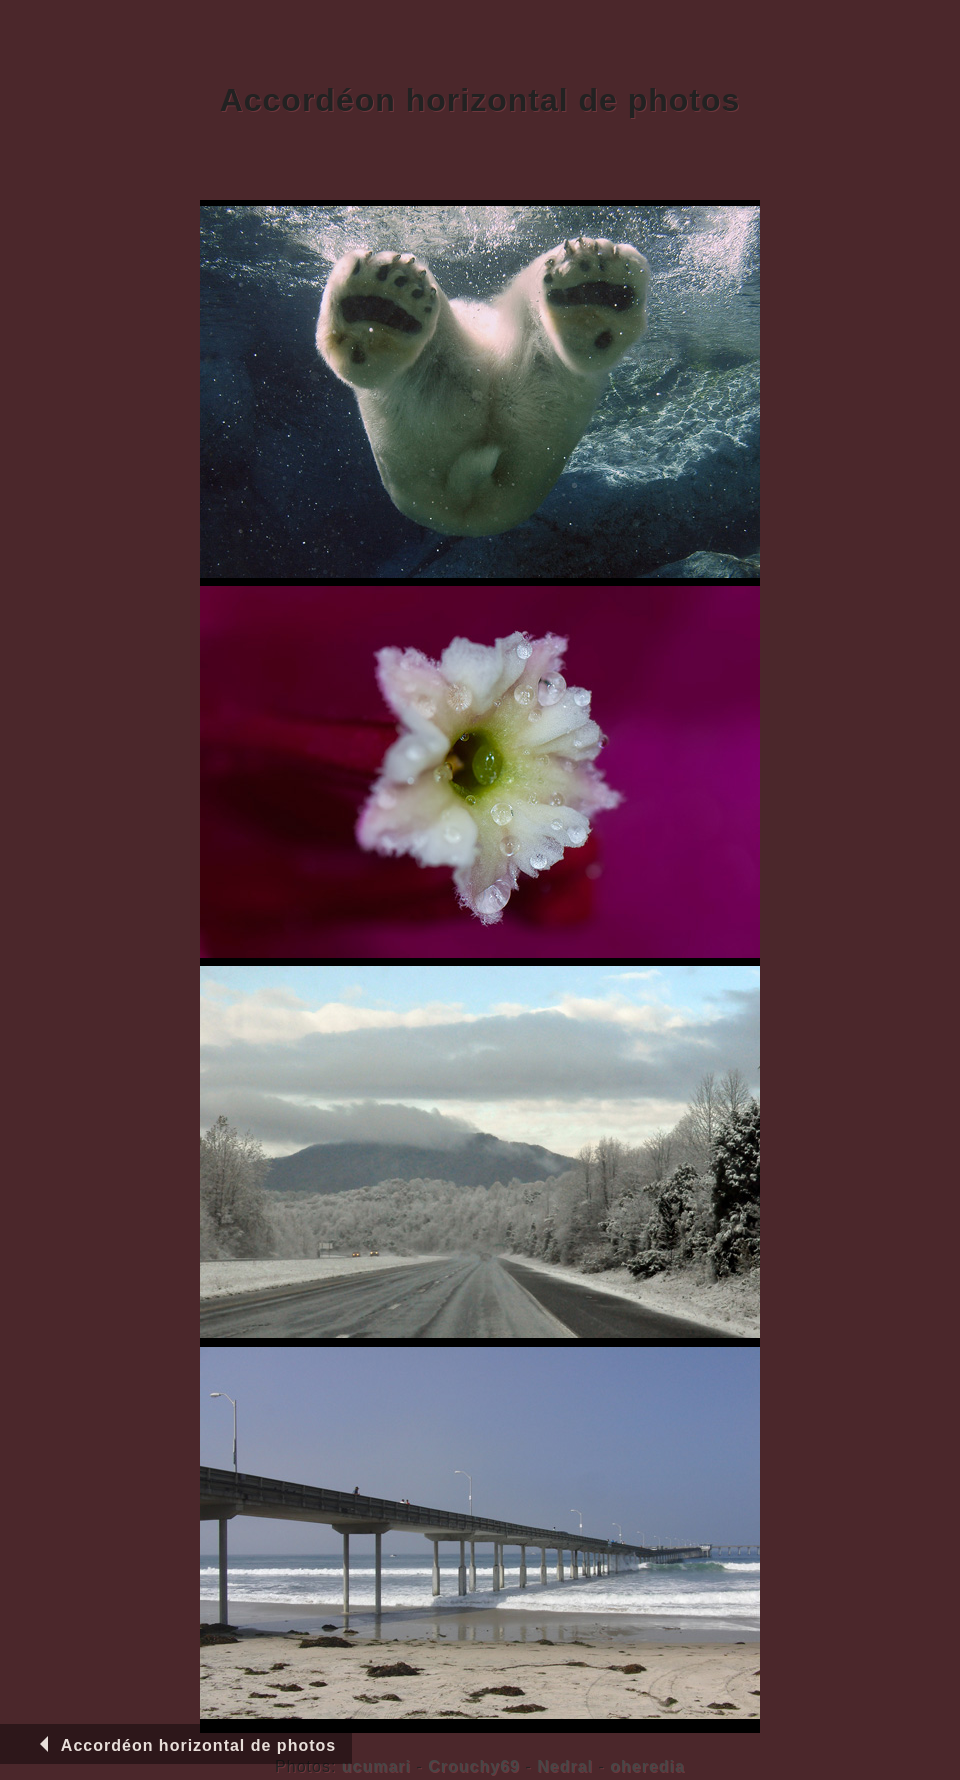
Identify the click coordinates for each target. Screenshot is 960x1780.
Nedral (565, 1766)
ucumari (376, 1766)
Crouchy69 (474, 1766)
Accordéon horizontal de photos (184, 1745)
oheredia (647, 1766)
